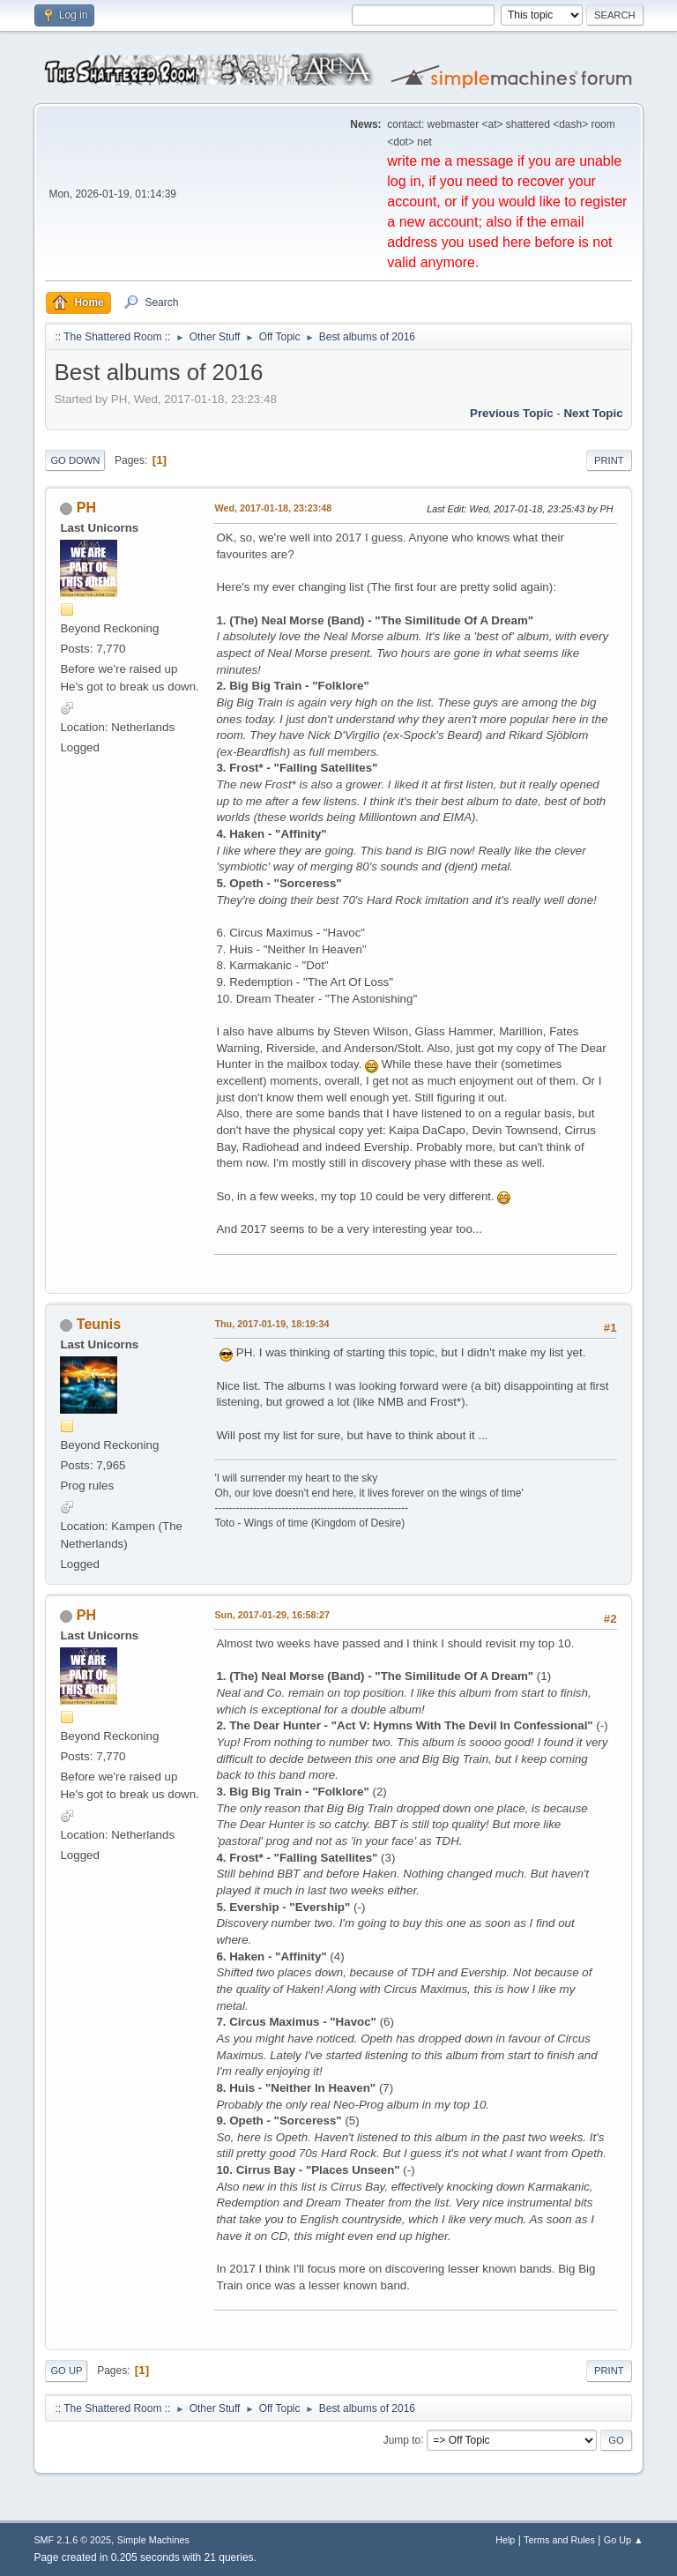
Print (609, 460)
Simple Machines (153, 2540)
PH (86, 507)
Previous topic (512, 413)
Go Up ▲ (624, 2540)
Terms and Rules (559, 2540)
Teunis (99, 1324)
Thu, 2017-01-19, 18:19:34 (271, 1323)
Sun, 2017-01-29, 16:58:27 (272, 1614)
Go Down (75, 460)
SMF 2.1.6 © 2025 (72, 2540)
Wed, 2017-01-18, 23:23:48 (272, 508)
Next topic (592, 413)
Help (505, 2540)
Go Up (66, 2370)
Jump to (402, 2439)
